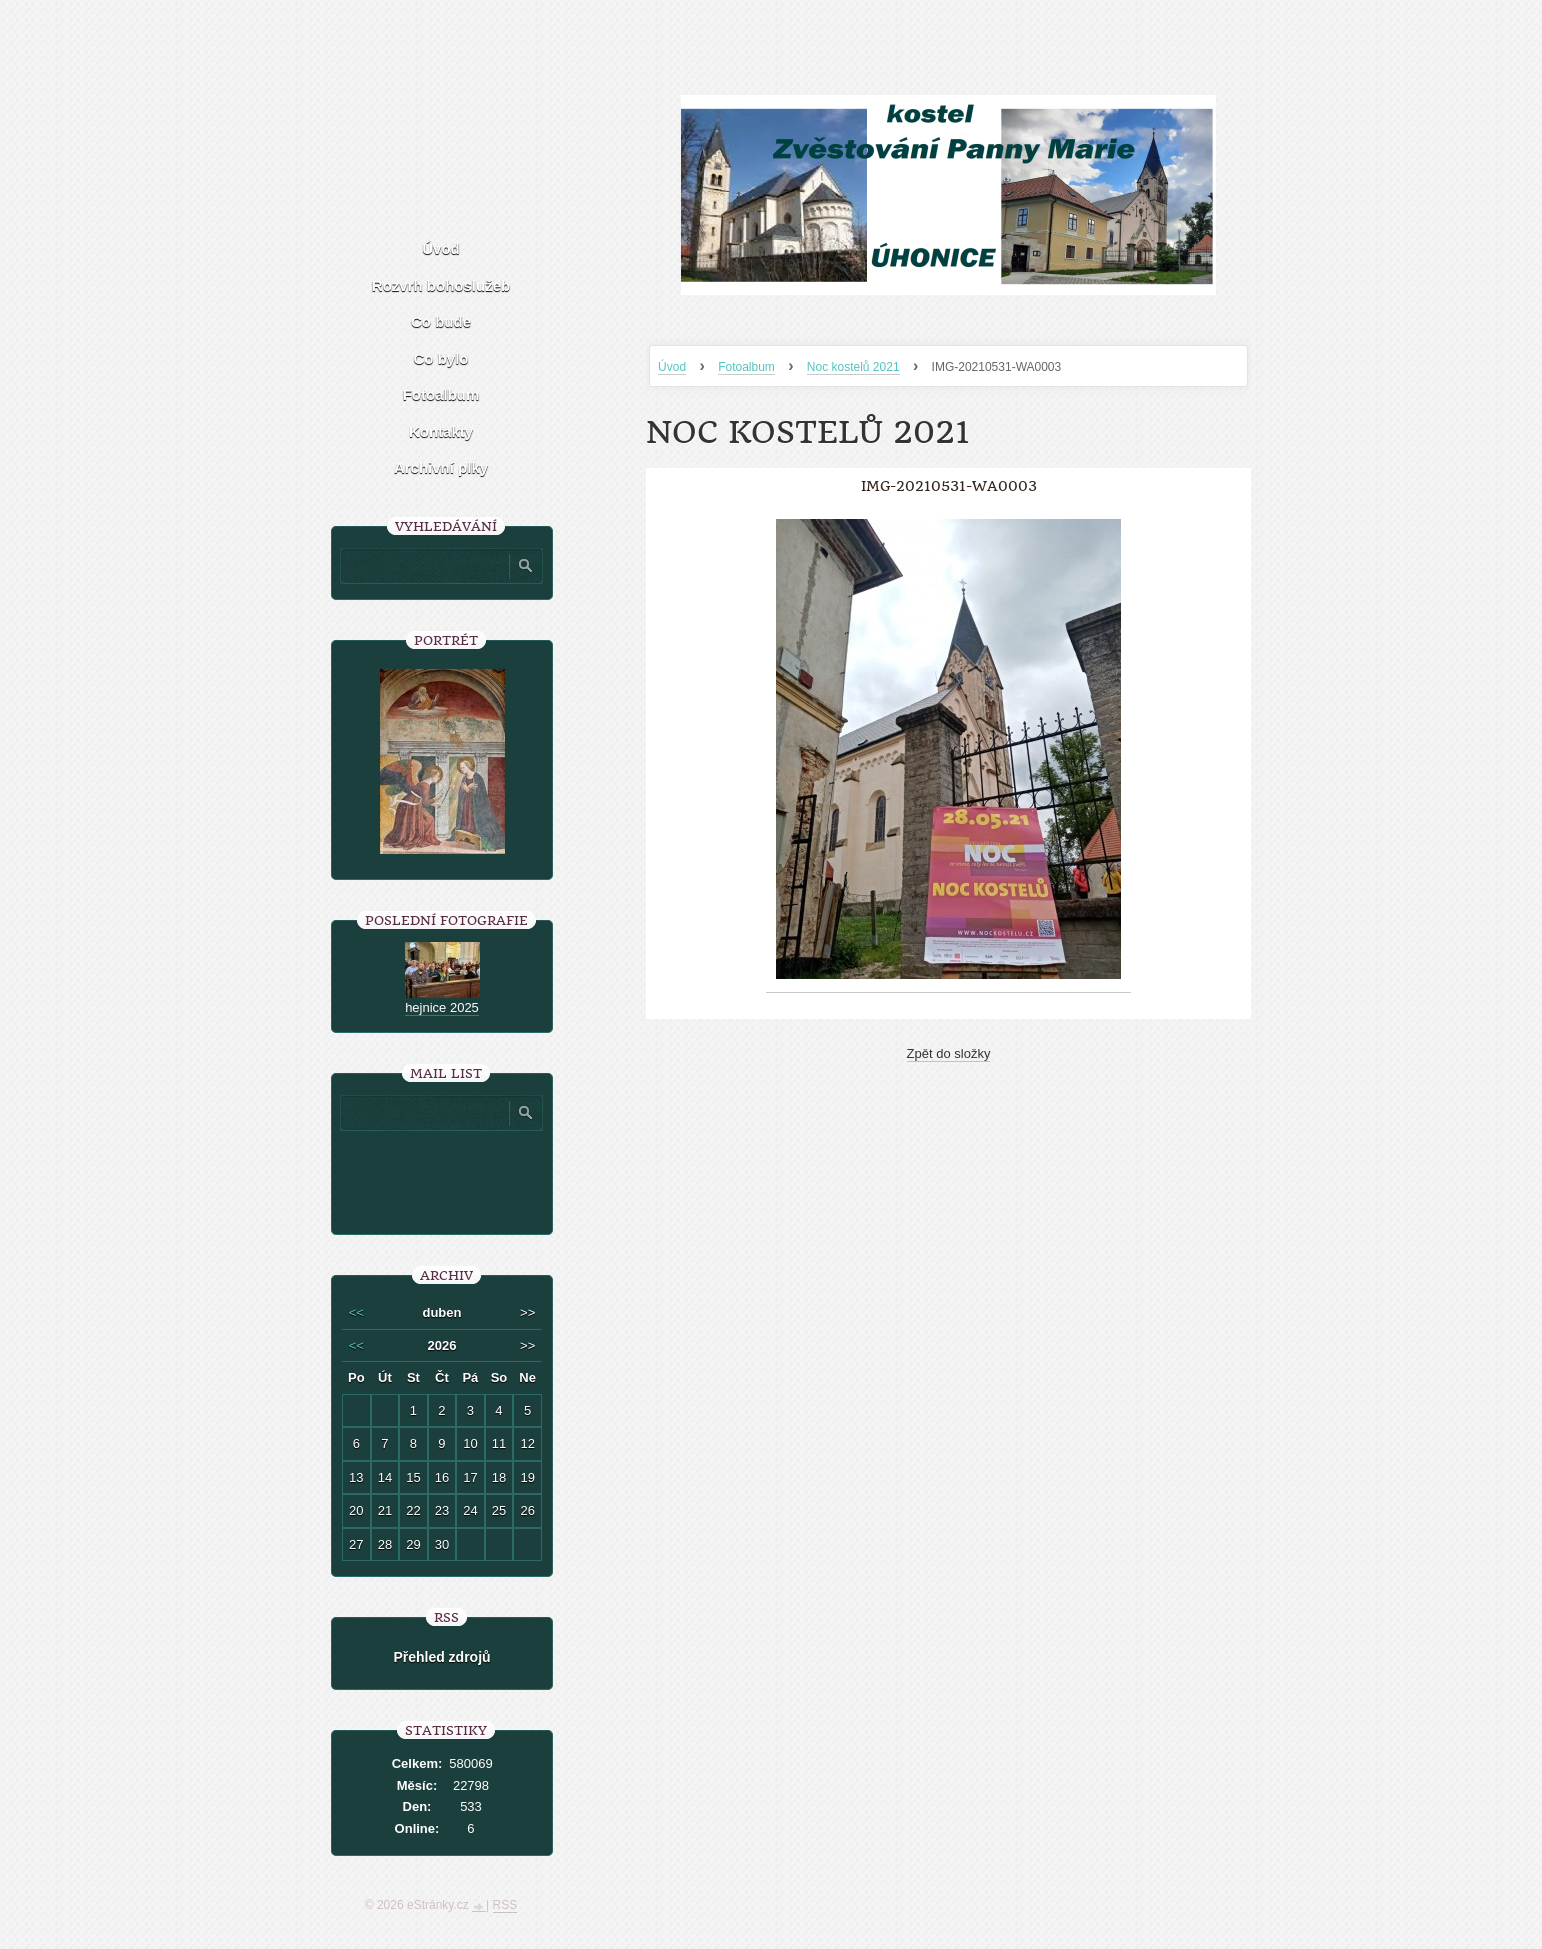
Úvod (672, 367)
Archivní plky (441, 467)
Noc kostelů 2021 (853, 367)
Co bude (441, 321)
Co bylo (441, 358)
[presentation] (484, 1175)
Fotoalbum (746, 367)
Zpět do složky (949, 1053)
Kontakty (441, 431)
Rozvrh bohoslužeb (441, 285)
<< (356, 1312)
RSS (505, 1905)
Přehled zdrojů (441, 1657)
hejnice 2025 (442, 1007)
